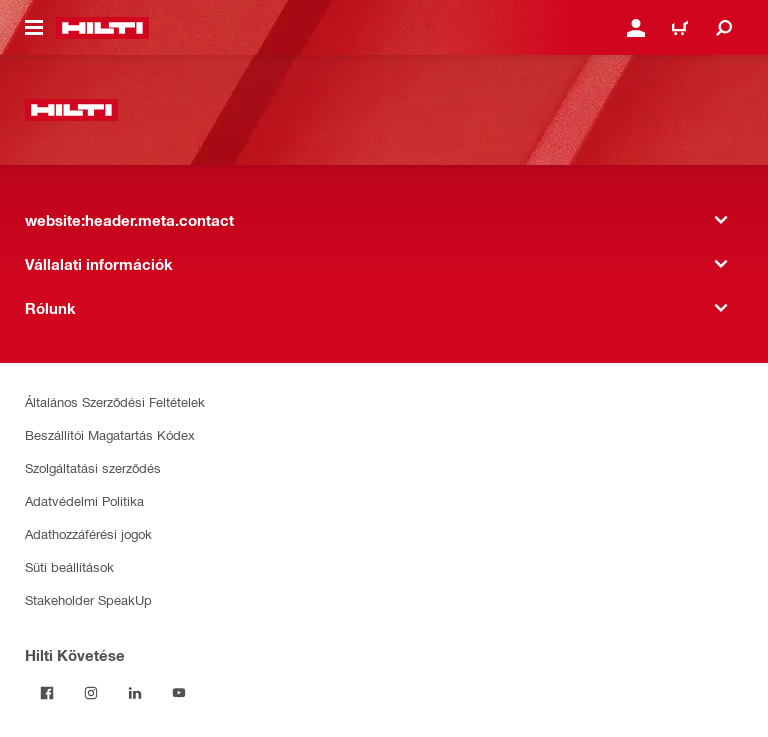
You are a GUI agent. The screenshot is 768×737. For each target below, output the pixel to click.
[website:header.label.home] (102, 28)
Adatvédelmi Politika (84, 500)
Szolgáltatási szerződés (93, 467)
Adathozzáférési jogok (88, 533)
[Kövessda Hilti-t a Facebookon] (47, 693)
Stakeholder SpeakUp (88, 599)
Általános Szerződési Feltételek (115, 401)
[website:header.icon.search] (724, 28)
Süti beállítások (69, 566)
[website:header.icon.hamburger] (34, 28)
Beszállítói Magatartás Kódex (110, 434)
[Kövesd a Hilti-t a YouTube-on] (179, 693)
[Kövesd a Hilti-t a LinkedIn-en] (135, 693)
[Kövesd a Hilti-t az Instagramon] (91, 693)
